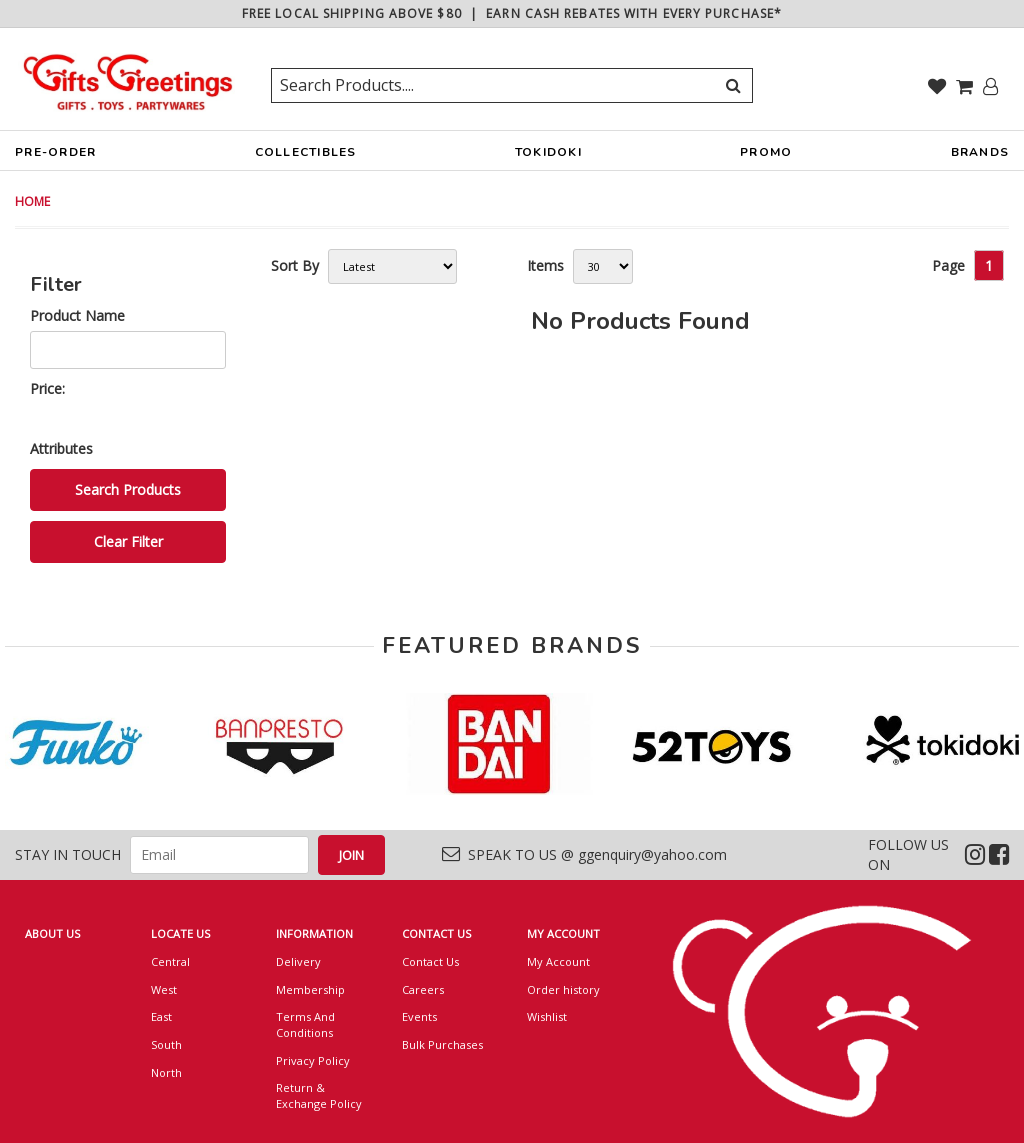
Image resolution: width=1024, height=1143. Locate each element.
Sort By (295, 265)
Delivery (298, 961)
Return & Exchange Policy (319, 1095)
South (166, 1044)
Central (170, 961)
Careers (423, 989)
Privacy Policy (313, 1060)
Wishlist (547, 1016)
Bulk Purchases (442, 1044)
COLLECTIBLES (306, 157)
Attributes (61, 448)
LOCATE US (180, 933)
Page (948, 265)
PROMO (766, 152)
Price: (47, 388)
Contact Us (430, 961)
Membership (310, 989)
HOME (32, 201)
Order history (563, 989)
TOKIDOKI (548, 157)
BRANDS (980, 157)
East (161, 1016)
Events (419, 1016)
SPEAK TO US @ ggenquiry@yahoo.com (584, 854)
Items (545, 265)
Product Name (77, 315)
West (164, 989)
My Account (558, 961)
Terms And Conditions (305, 1024)
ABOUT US (52, 933)
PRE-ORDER (55, 157)
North (166, 1072)
